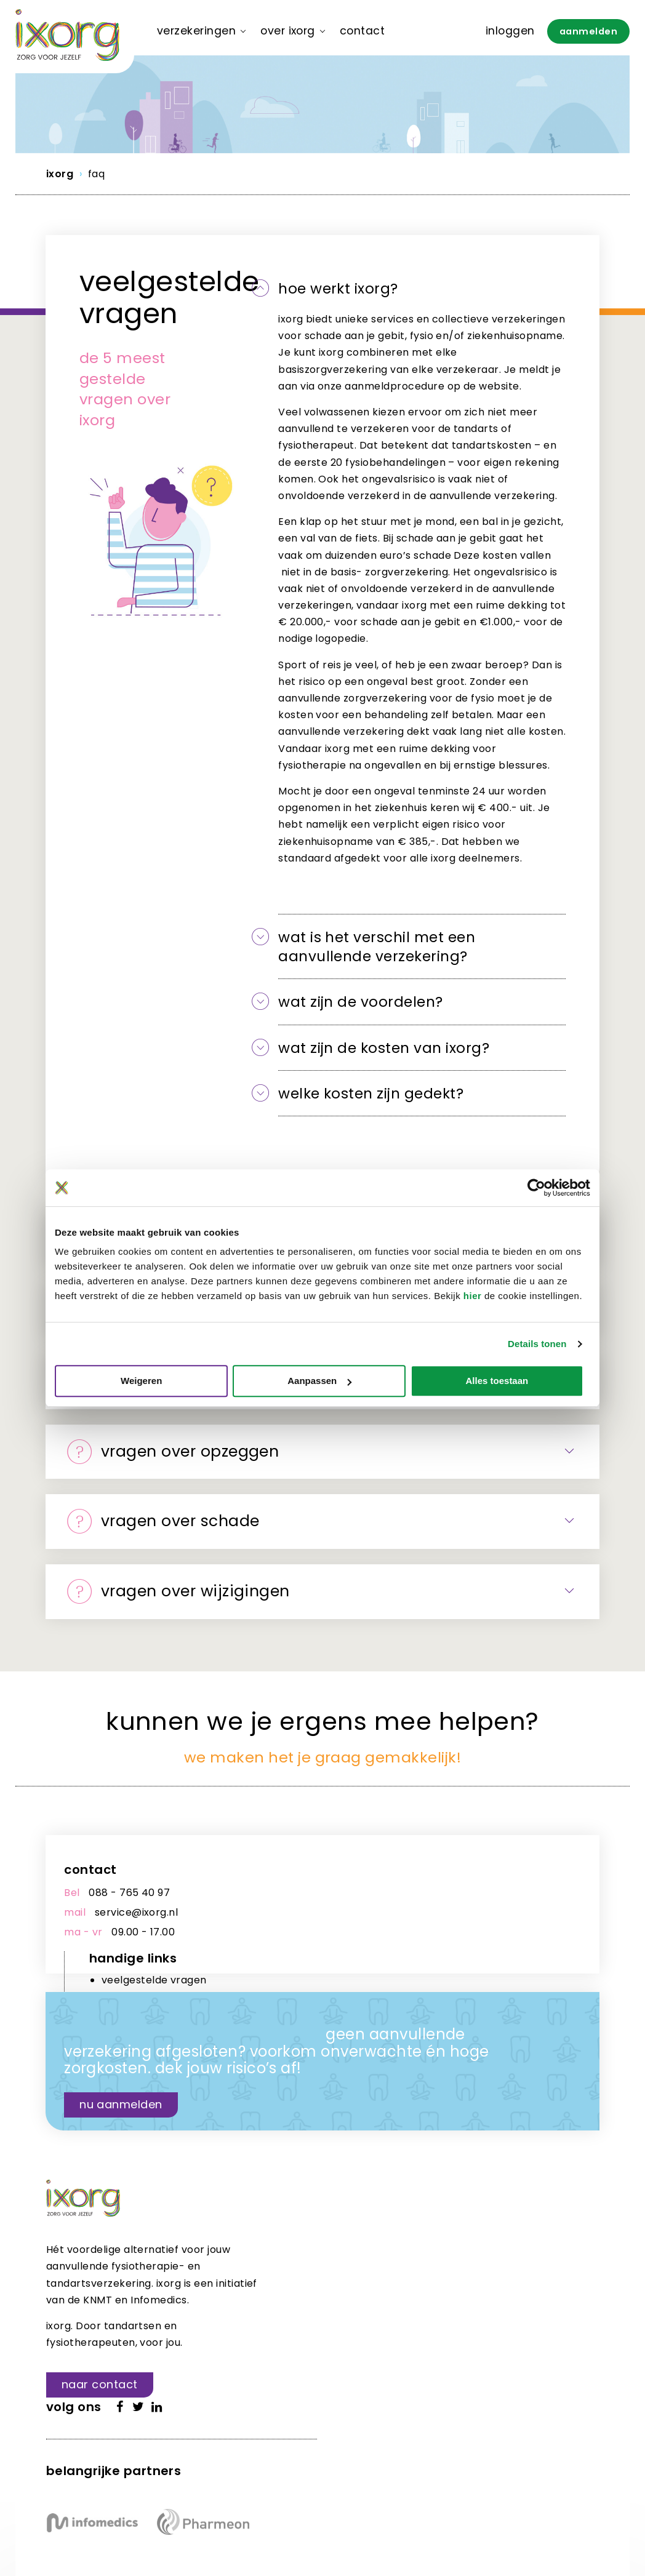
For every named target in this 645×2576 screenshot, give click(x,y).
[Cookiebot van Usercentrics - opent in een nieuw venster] (536, 1187)
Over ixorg (287, 30)
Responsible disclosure (170, 2495)
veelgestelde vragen (412, 1894)
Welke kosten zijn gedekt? (375, 1094)
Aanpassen (323, 1381)
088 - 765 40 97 (129, 1895)
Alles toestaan (502, 1381)
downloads (387, 1911)
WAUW (133, 2531)
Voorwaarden (76, 2495)
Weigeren (142, 1381)
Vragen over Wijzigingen (181, 1593)
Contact (362, 30)
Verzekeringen (196, 30)
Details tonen (537, 1343)
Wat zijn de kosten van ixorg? (387, 1048)
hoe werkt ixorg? (341, 289)
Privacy (251, 2495)
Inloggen (510, 30)
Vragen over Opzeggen (175, 1453)
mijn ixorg (384, 1929)
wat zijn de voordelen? (363, 1003)
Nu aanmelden (121, 2089)
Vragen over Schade (165, 1523)
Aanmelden (588, 31)
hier (472, 1296)
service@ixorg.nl (136, 1915)
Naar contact (100, 2386)
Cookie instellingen (323, 2495)
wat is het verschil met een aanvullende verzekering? (381, 947)
